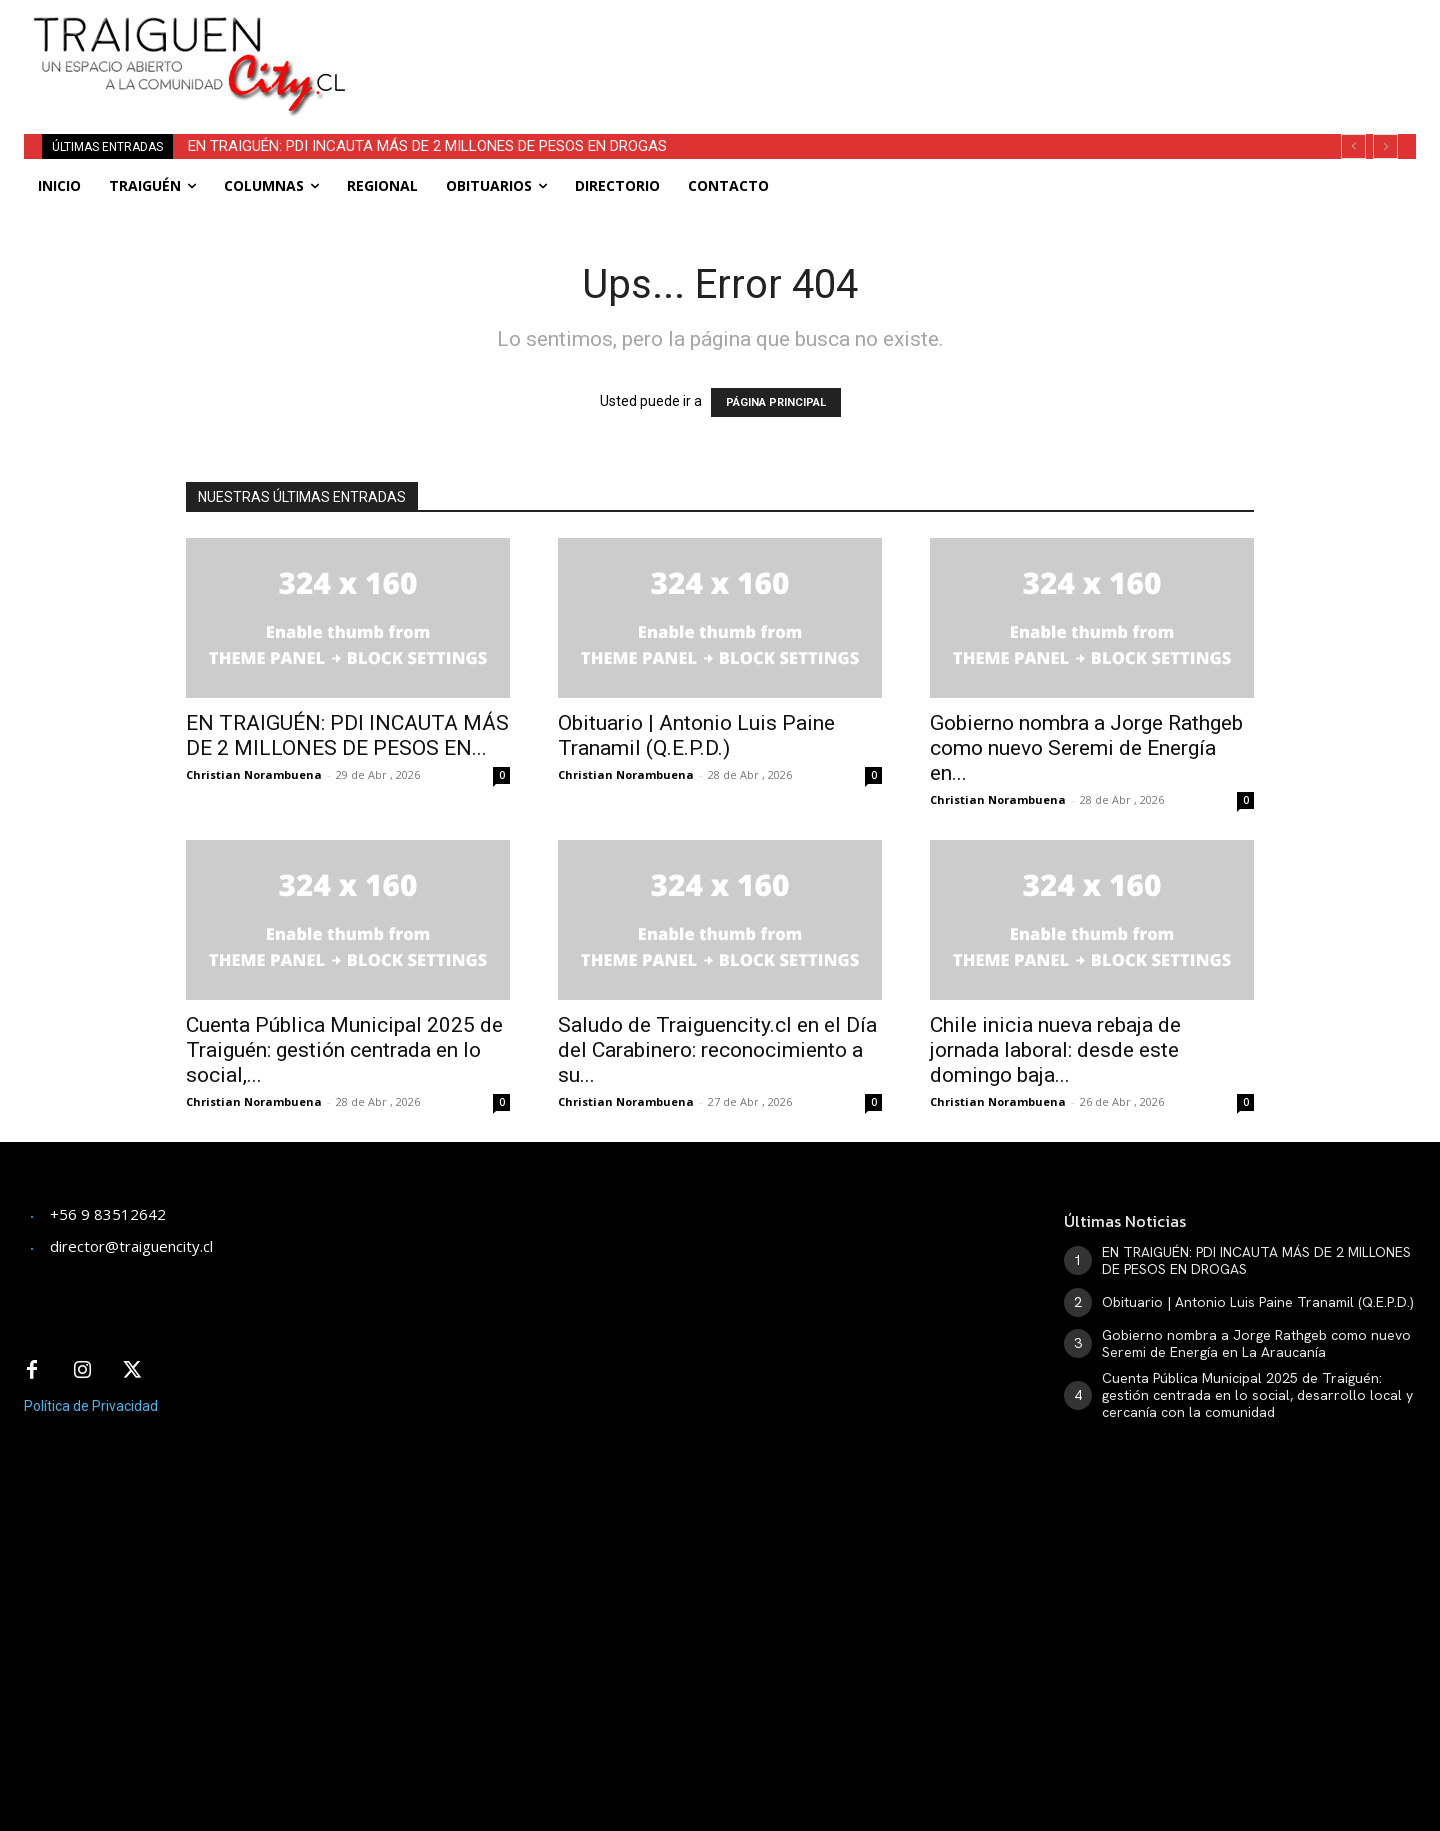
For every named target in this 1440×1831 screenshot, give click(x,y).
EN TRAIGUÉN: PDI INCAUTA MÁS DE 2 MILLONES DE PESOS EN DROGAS (427, 146)
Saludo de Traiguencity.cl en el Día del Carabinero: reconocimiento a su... (717, 1050)
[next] (1385, 146)
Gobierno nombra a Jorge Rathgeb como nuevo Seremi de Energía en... (1086, 748)
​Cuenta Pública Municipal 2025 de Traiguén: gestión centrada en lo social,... (344, 1050)
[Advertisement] (868, 45)
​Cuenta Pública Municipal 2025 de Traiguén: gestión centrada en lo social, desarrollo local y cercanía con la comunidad (1257, 1395)
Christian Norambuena (254, 774)
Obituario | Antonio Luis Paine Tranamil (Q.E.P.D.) (696, 735)
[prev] (1353, 146)
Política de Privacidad (91, 1406)
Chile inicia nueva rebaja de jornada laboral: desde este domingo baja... (1055, 1050)
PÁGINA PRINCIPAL (776, 402)
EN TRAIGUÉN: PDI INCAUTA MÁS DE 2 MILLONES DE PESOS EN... (347, 735)
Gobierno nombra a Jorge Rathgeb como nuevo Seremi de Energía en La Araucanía (1256, 1343)
